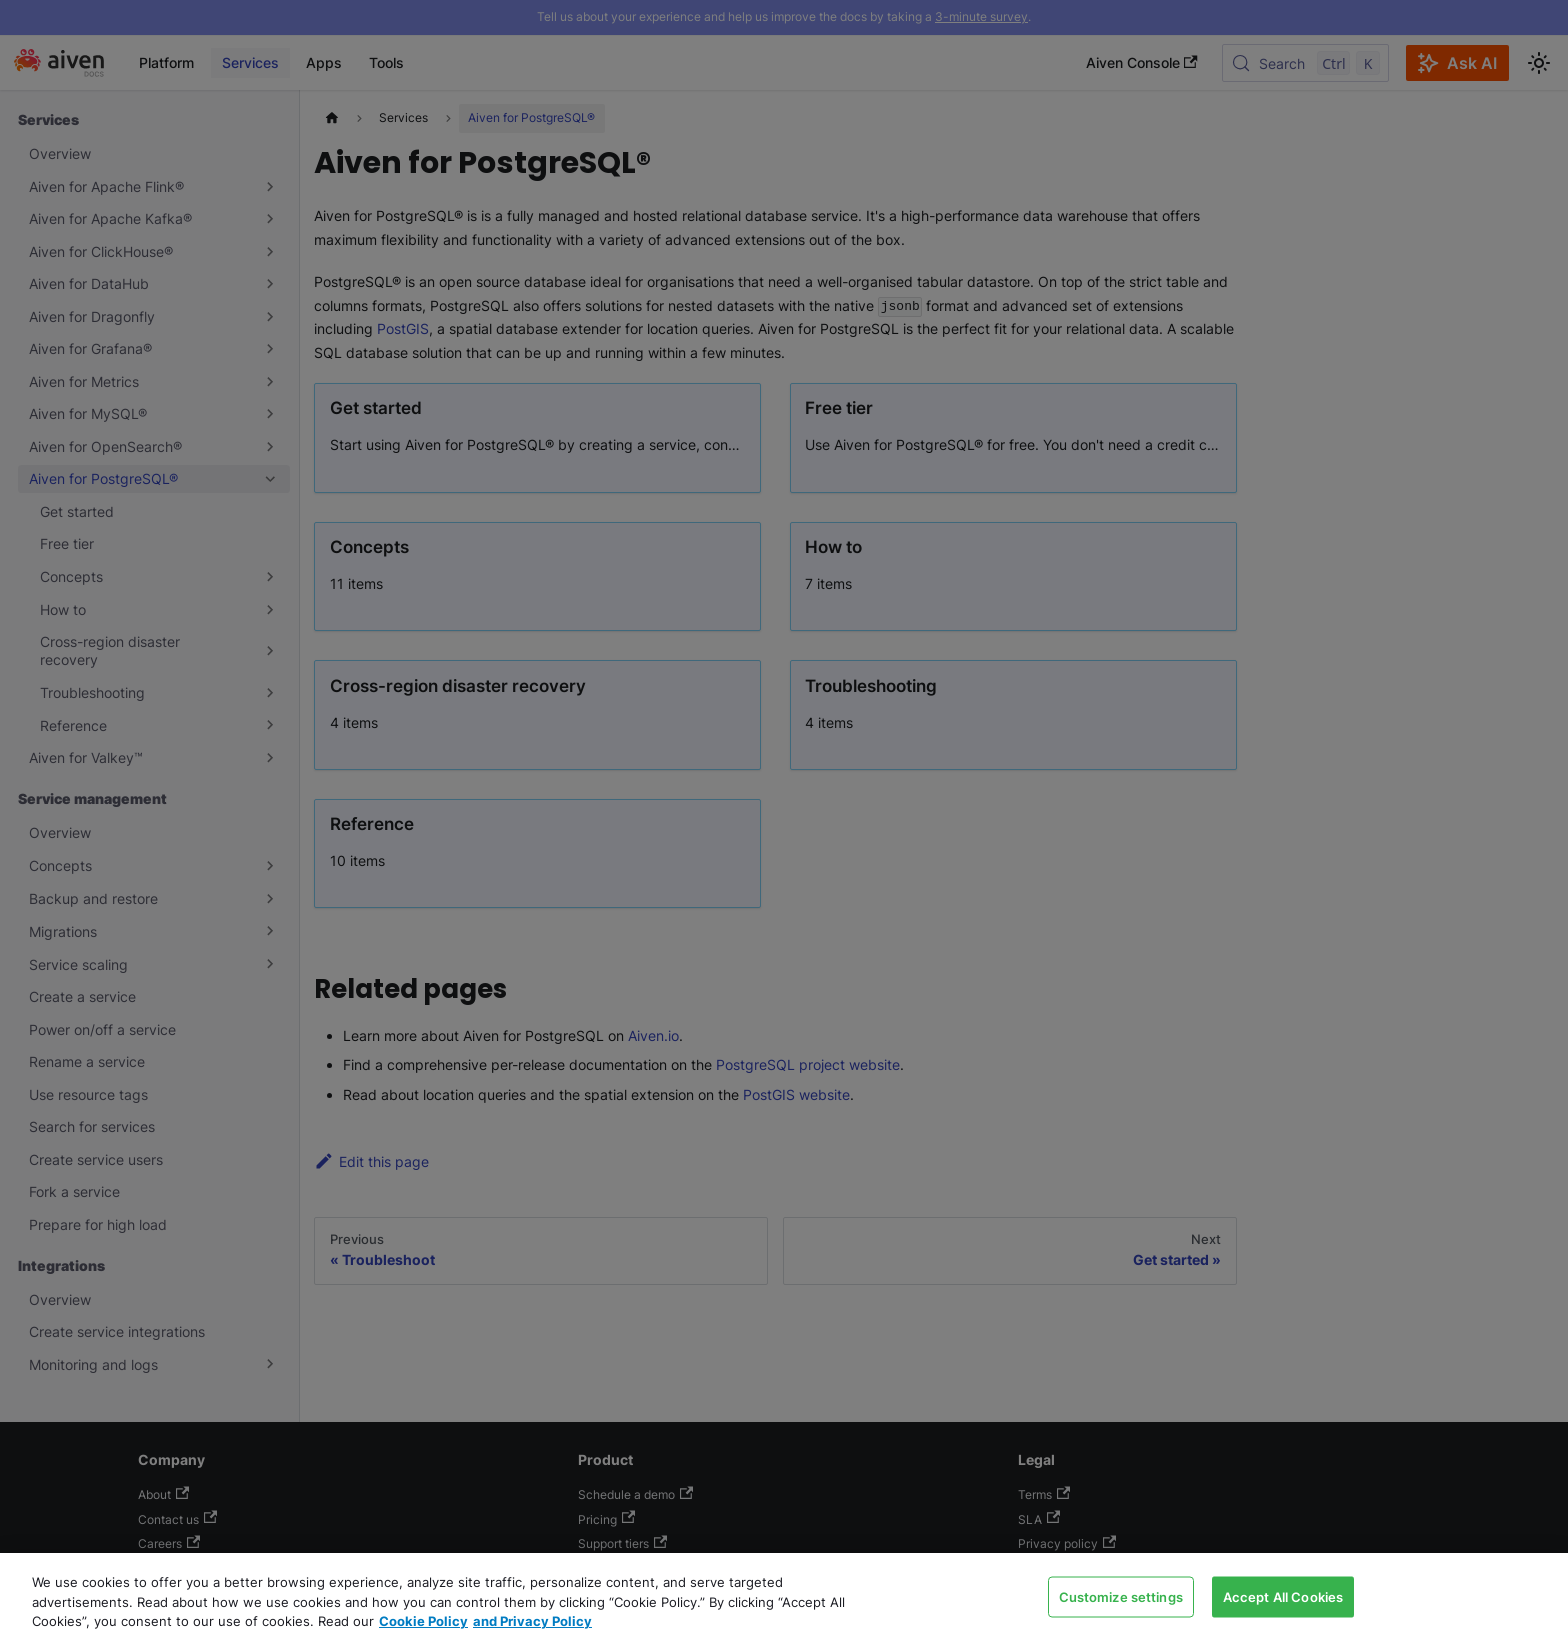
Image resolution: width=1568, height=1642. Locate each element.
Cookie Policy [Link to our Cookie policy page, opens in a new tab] (423, 1621)
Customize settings (1121, 1596)
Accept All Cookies (1283, 1596)
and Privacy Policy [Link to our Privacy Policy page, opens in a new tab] (532, 1621)
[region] (784, 1597)
